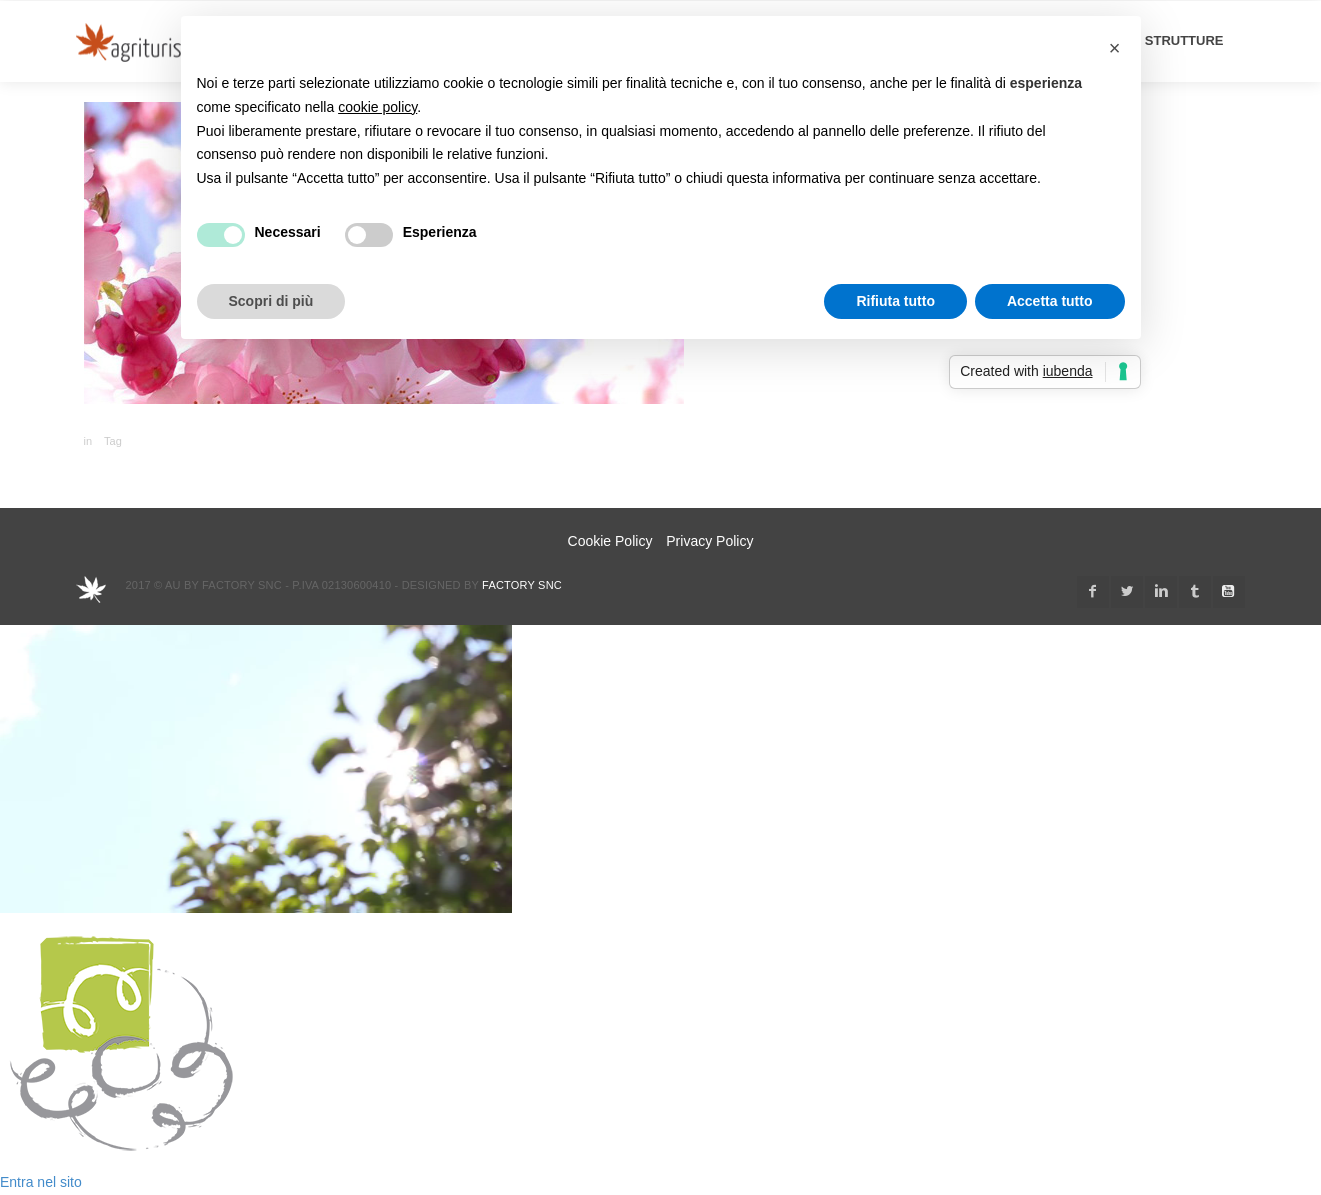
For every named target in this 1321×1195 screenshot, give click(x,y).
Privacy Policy (709, 541)
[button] (1115, 48)
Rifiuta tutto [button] (895, 301)
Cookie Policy (610, 541)
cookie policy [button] (377, 107)
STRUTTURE (1184, 40)
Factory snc (522, 585)
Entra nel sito (41, 1182)
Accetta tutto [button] (1050, 301)
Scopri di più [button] (271, 301)
